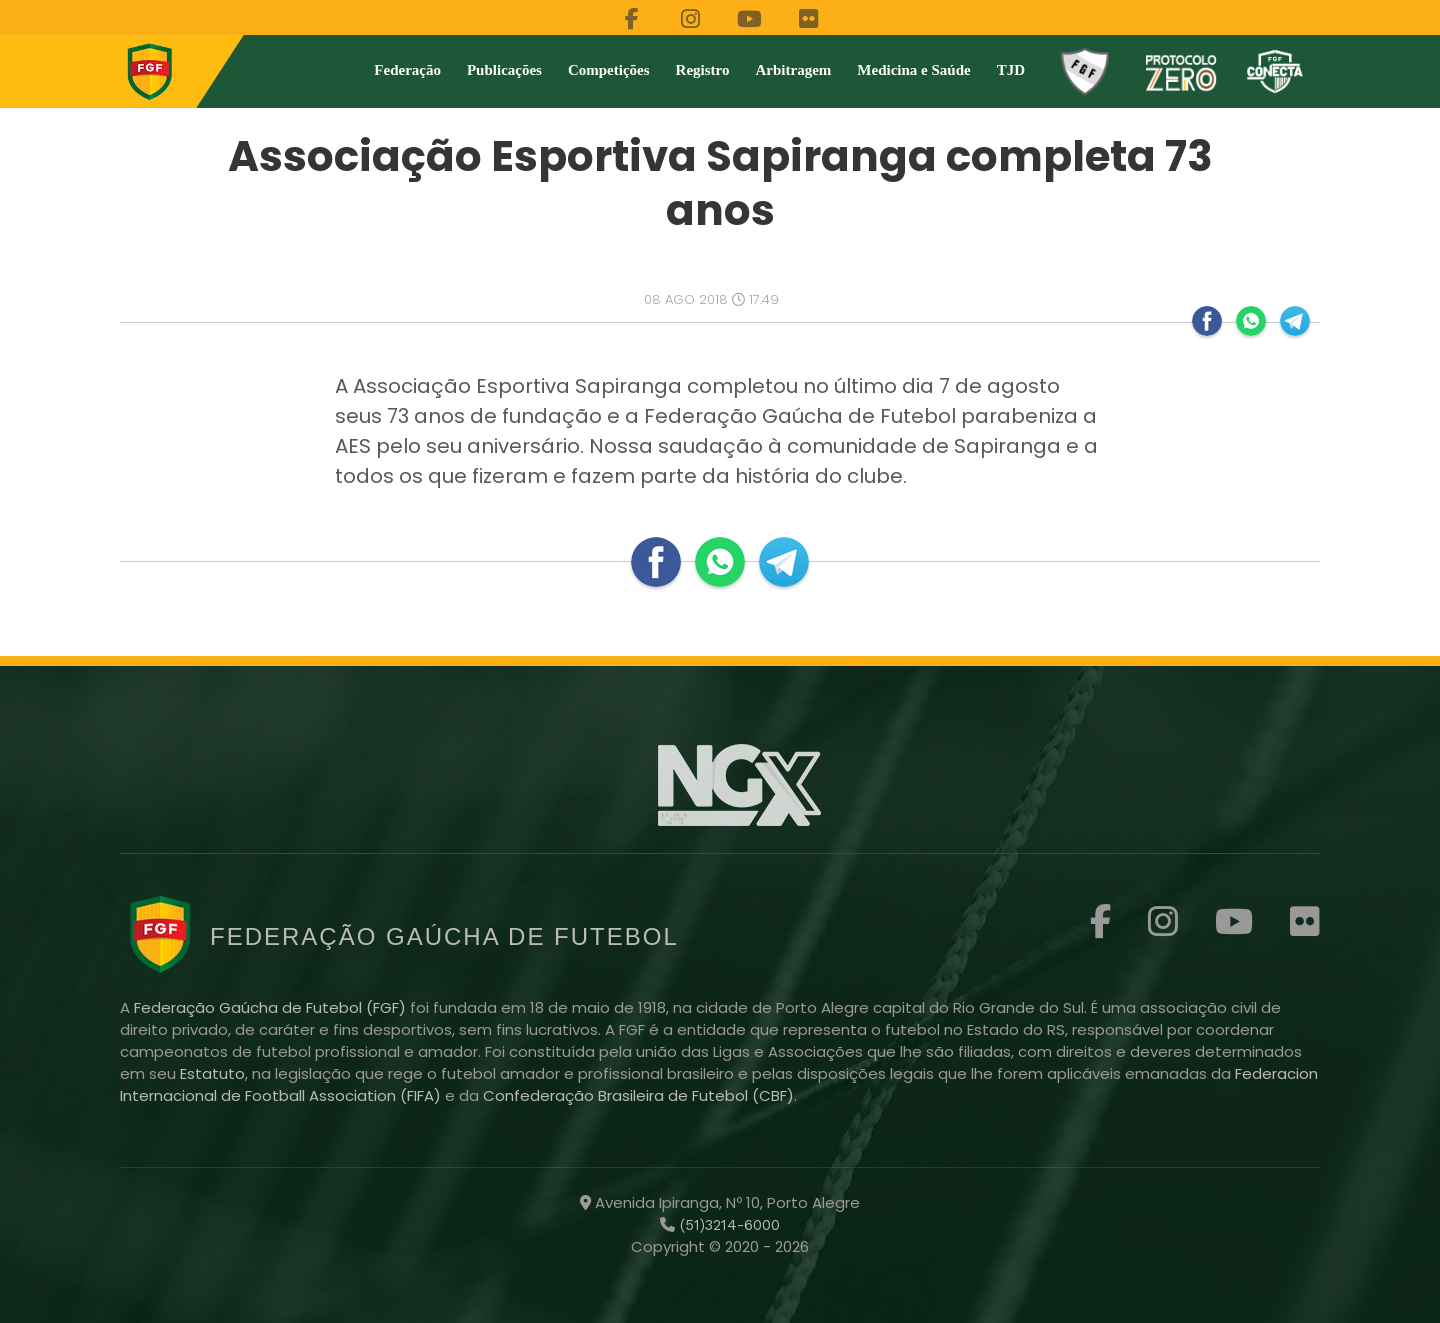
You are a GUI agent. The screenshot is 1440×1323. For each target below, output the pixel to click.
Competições (609, 70)
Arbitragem (794, 70)
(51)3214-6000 (727, 1225)
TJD (1011, 70)
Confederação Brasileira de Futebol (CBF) (638, 1095)
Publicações (504, 70)
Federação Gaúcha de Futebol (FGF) (272, 1007)
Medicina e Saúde (913, 70)
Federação (407, 70)
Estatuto (212, 1073)
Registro (703, 70)
